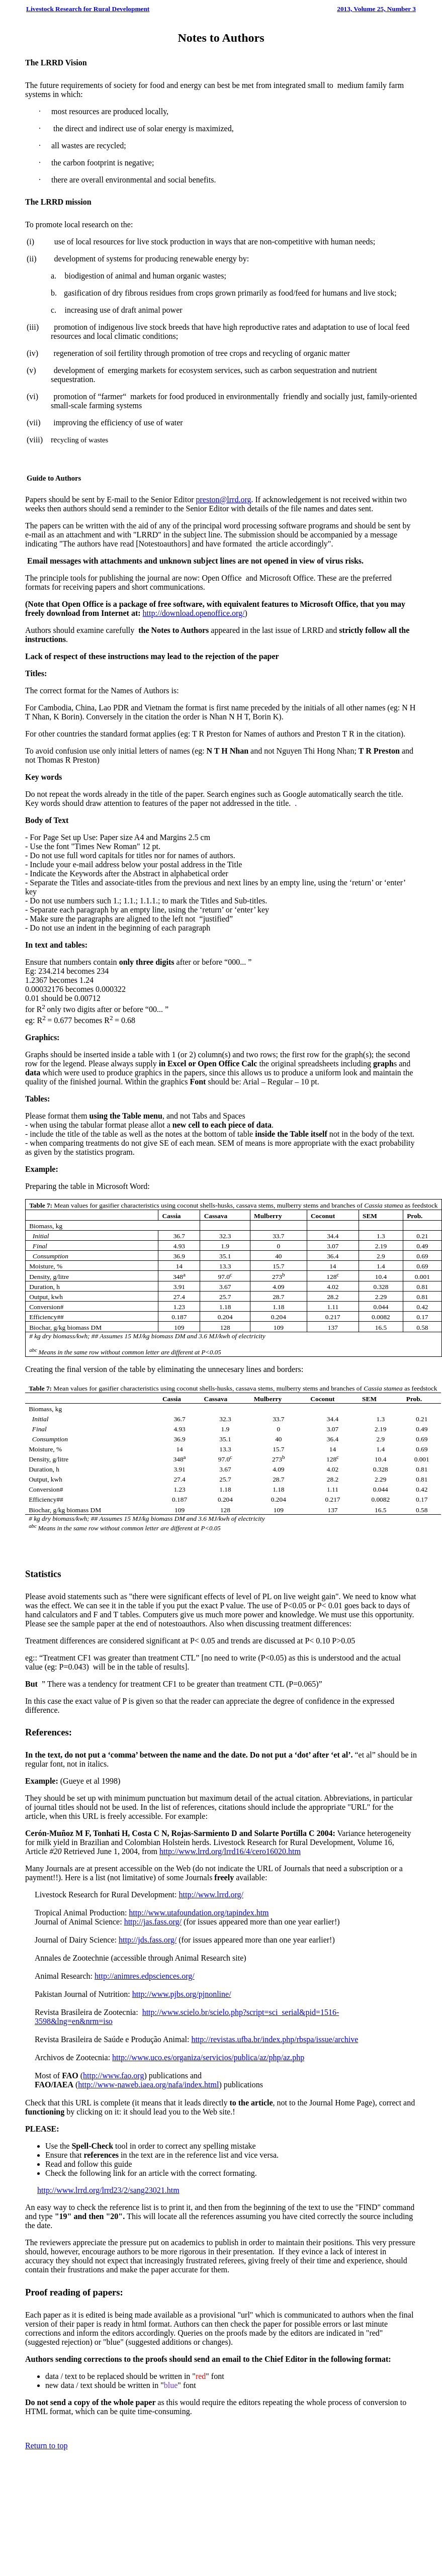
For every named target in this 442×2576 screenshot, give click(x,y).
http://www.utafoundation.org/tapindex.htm (199, 1912)
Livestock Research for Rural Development (87, 9)
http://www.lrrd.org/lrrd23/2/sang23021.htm (108, 2190)
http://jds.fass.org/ (147, 1940)
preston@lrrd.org (223, 499)
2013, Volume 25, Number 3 (376, 9)
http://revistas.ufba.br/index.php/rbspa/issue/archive (274, 2039)
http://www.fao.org (113, 2075)
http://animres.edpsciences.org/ (145, 1976)
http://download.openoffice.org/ (194, 613)
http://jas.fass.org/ (153, 1921)
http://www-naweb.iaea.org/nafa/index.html (148, 2084)
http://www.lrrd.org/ (211, 1894)
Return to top (46, 2445)
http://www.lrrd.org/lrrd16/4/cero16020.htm (230, 1851)
